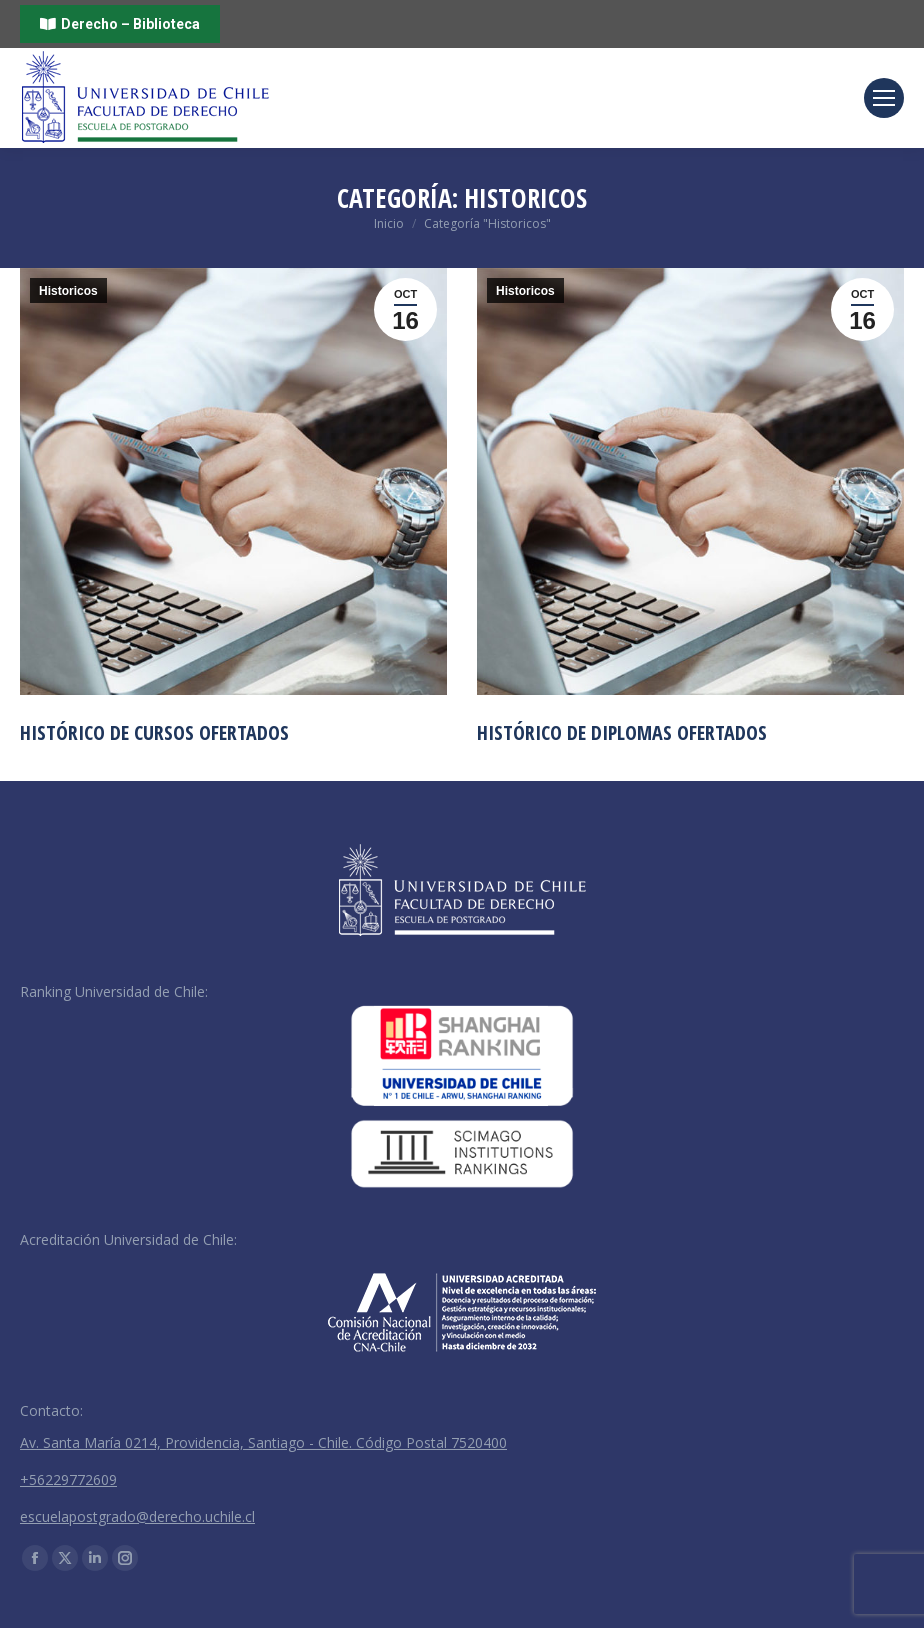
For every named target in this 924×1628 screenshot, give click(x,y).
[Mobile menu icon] (884, 98)
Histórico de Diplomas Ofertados (622, 732)
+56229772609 (68, 1479)
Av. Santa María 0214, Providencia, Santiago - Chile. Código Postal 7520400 (263, 1442)
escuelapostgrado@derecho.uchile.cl (137, 1516)
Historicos (68, 291)
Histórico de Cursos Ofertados (154, 732)
